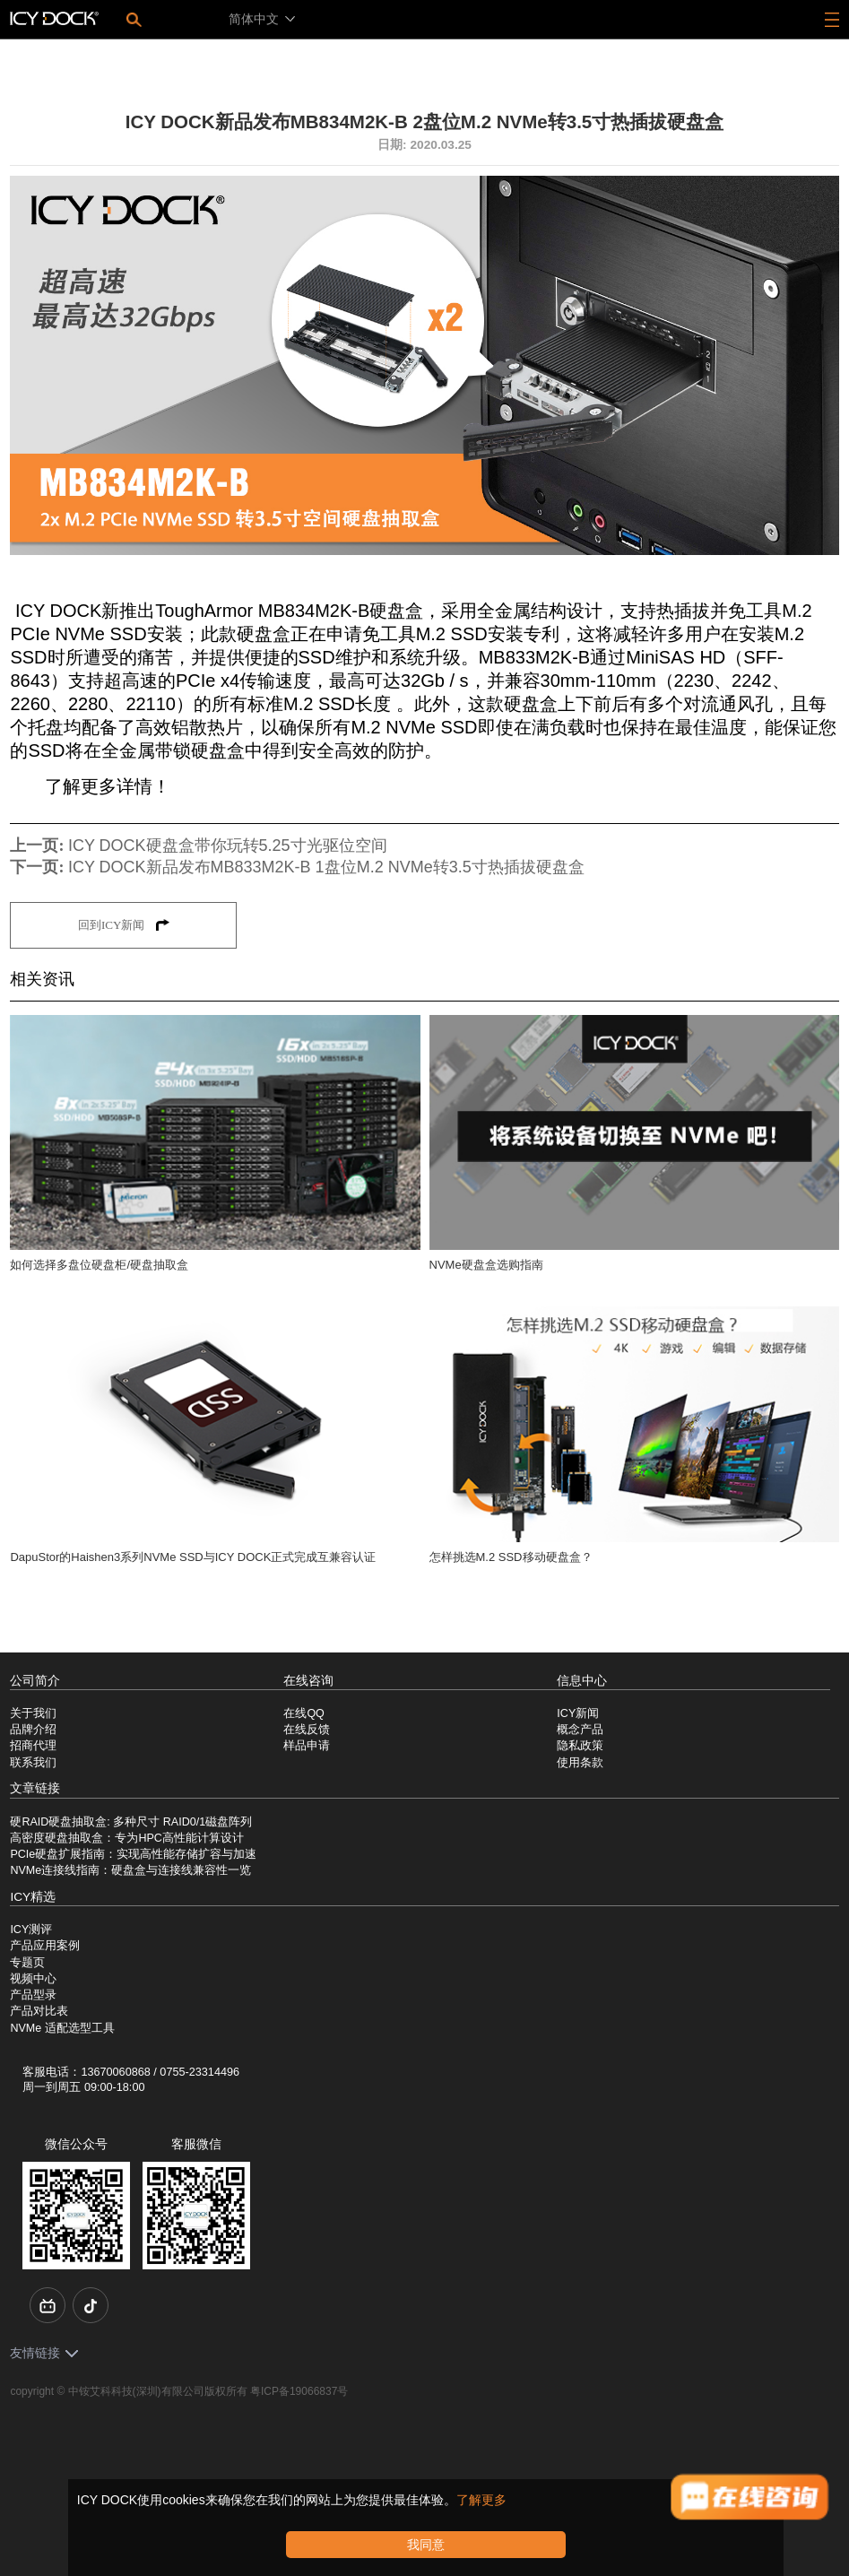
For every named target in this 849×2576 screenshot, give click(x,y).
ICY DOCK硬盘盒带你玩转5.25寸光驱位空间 (227, 845)
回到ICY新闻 (123, 925)
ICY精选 (33, 1897)
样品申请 (306, 1745)
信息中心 (582, 1680)
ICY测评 (31, 1929)
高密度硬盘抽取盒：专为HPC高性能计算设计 (126, 1838)
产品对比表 (39, 2011)
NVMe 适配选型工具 (62, 2028)
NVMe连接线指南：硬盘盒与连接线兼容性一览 (130, 1870)
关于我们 (33, 1713)
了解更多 (481, 2500)
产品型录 (33, 1995)
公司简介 (35, 1680)
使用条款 (580, 1762)
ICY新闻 (578, 1713)
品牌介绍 (33, 1729)
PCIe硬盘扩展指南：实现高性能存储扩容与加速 (133, 1854)
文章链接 (35, 1788)
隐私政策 (580, 1745)
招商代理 (33, 1745)
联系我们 (33, 1762)
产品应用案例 (45, 1945)
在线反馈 (306, 1729)
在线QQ (304, 1713)
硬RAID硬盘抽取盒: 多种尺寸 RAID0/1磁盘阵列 (131, 1822)
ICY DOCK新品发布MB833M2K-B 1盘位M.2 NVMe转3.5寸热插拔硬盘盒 (326, 867)
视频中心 (33, 1979)
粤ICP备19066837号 (299, 2391)
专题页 (27, 1962)
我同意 (426, 2544)
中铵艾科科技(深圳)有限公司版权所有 (157, 2391)
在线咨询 (308, 1680)
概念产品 (580, 1729)
